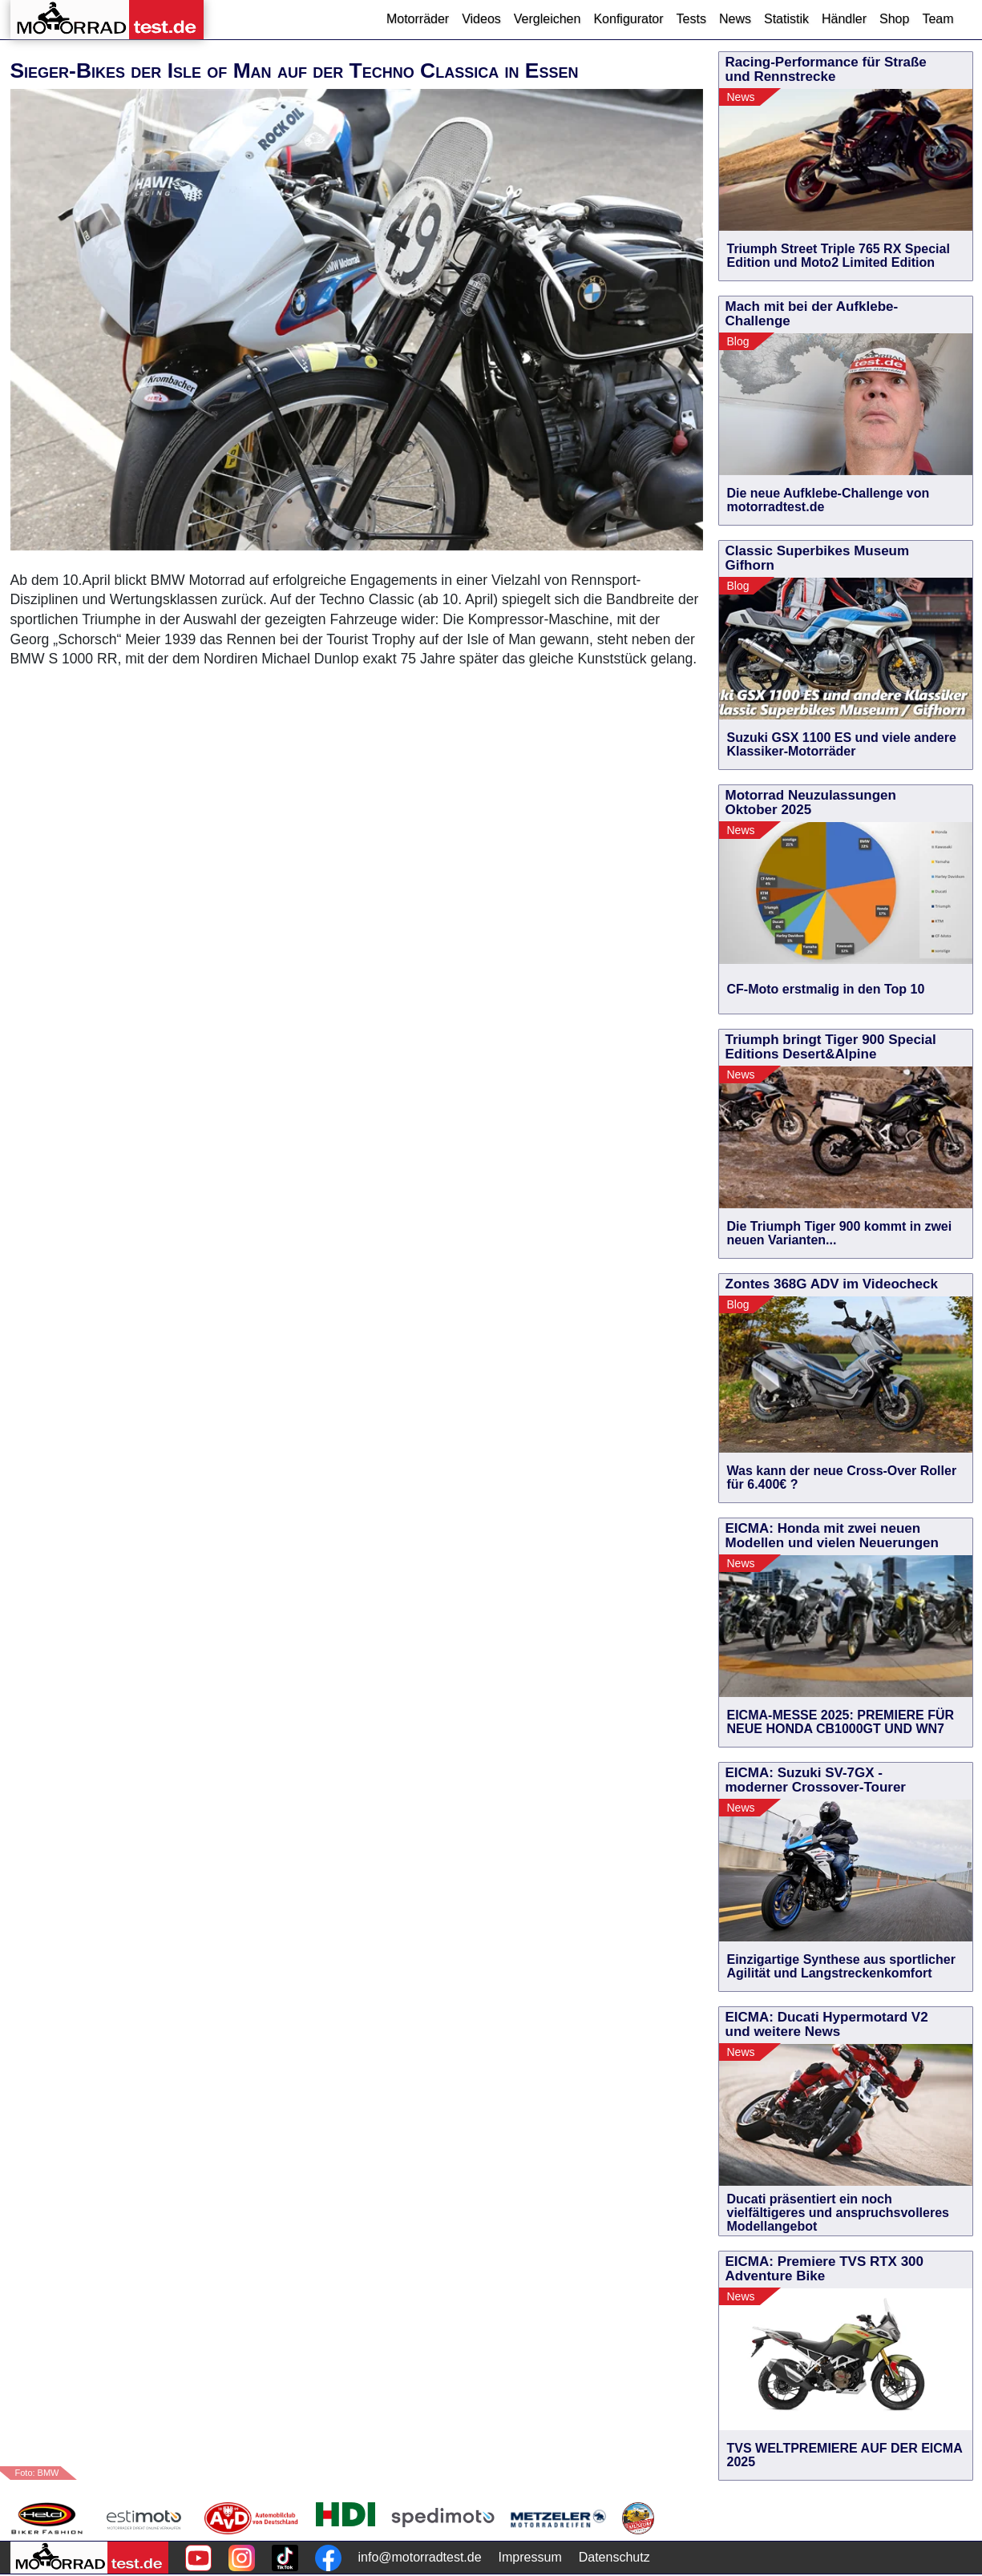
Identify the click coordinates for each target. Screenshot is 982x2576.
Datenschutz (614, 2557)
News (735, 19)
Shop (894, 19)
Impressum (530, 2557)
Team (937, 19)
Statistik (786, 19)
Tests (691, 19)
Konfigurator (628, 19)
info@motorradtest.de (420, 2557)
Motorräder (417, 19)
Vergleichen (547, 19)
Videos (481, 19)
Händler (844, 19)
